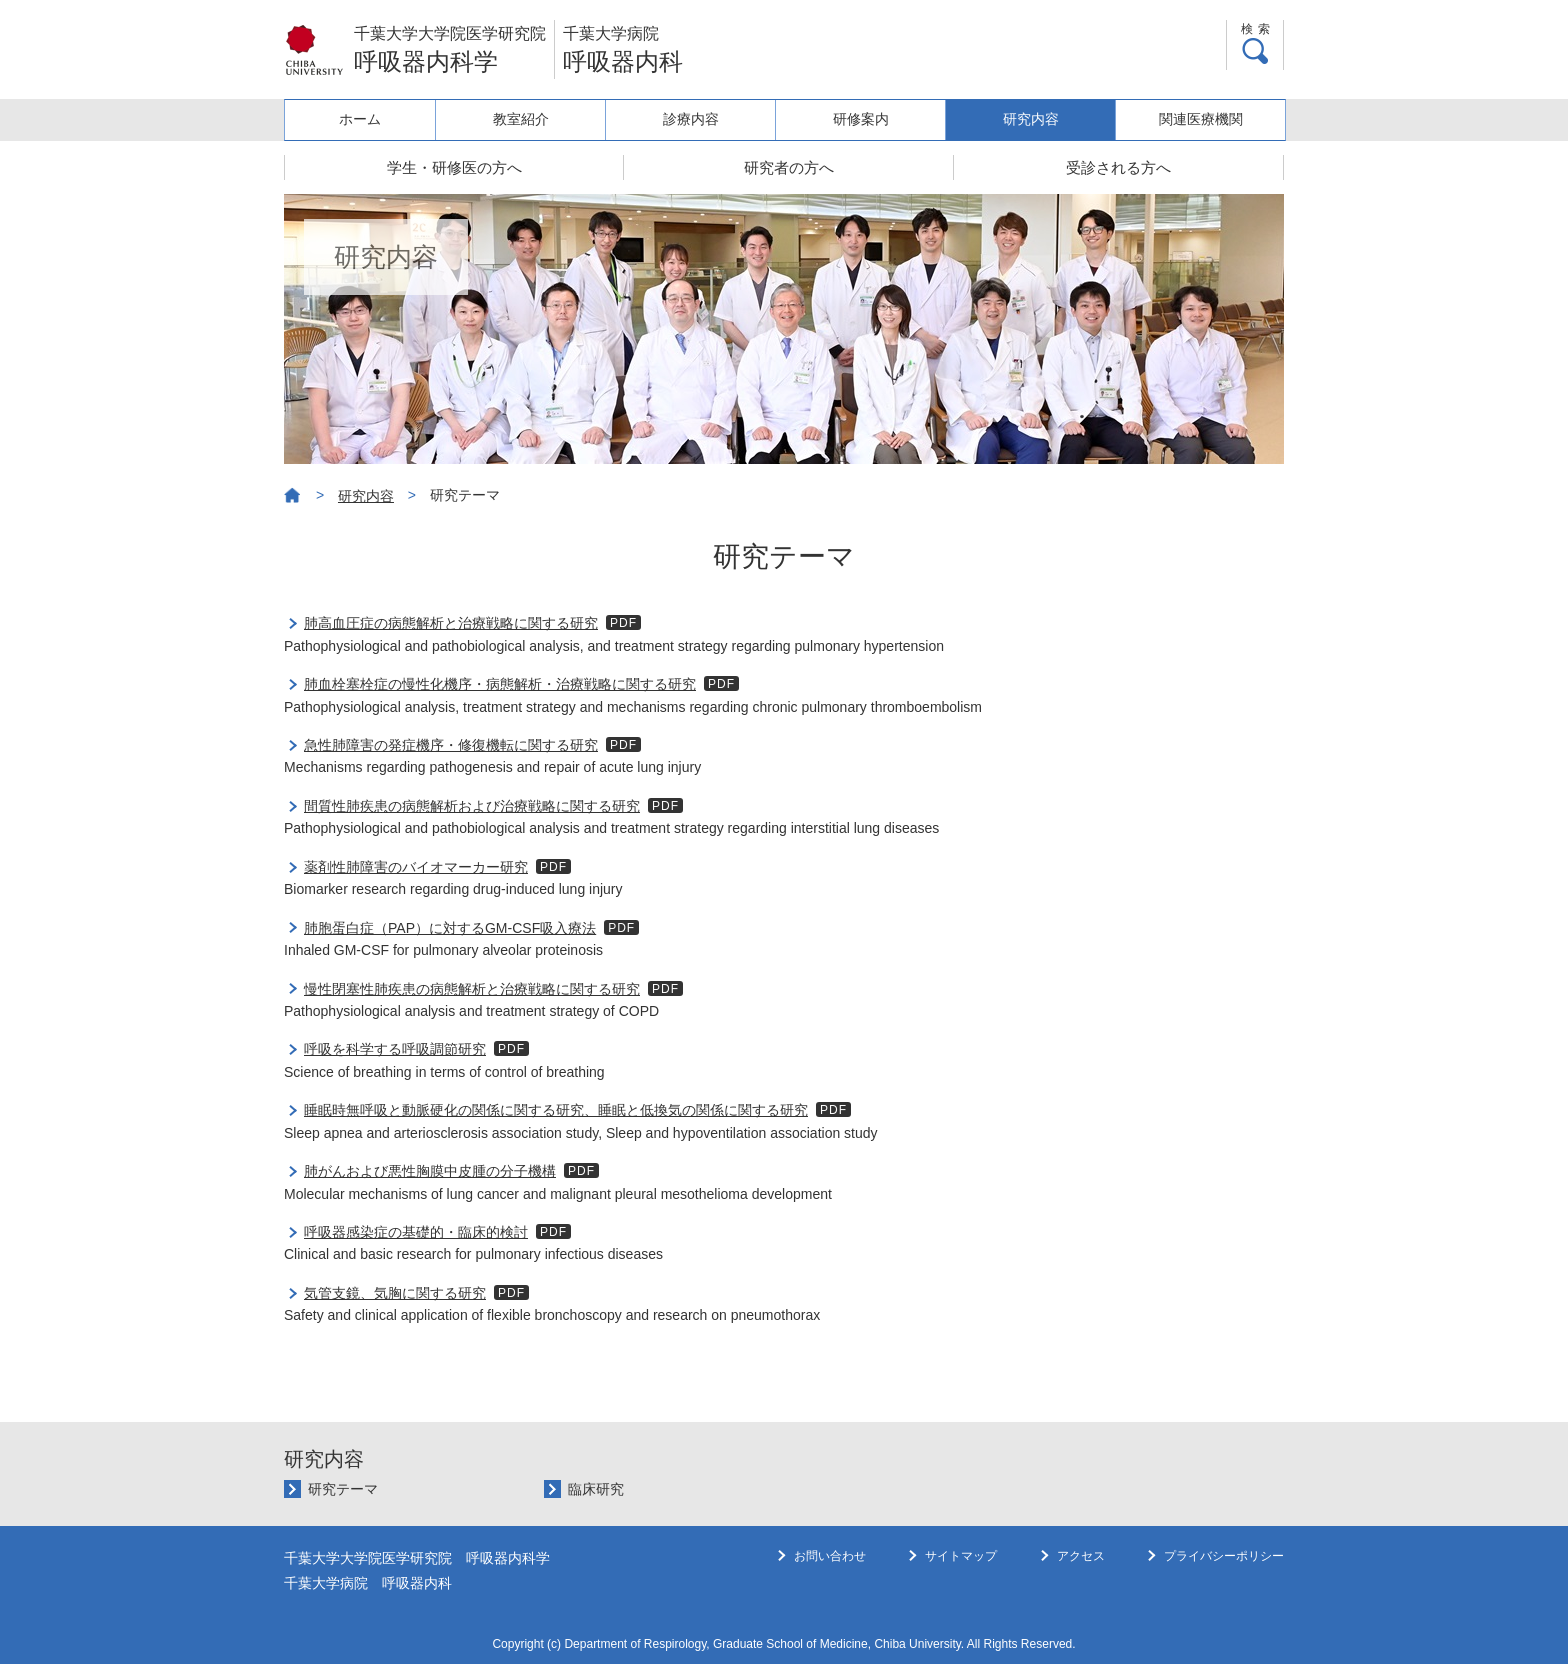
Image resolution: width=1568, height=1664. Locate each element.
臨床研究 (596, 1489)
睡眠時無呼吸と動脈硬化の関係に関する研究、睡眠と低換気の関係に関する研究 (556, 1110)
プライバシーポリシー (1224, 1596)
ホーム (368, 119)
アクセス (1081, 1596)
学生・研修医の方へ (454, 167)
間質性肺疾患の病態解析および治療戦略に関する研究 (472, 806)
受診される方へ (1118, 167)
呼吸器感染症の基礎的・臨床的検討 (416, 1232)
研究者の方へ (789, 167)
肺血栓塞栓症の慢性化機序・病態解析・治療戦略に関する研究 (500, 684)
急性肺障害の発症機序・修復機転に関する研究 (451, 745)
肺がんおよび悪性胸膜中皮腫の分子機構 (430, 1171)
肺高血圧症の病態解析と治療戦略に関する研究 (451, 623)
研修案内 (868, 119)
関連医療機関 (1202, 119)
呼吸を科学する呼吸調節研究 (395, 1049)
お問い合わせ (830, 1596)
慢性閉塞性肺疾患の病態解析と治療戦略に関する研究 (472, 989)
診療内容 (702, 119)
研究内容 (1035, 119)
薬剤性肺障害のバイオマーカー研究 (416, 867)
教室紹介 (535, 119)
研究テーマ (343, 1489)
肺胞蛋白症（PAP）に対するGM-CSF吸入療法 (450, 928)
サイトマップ (961, 1596)
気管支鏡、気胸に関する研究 (395, 1293)
